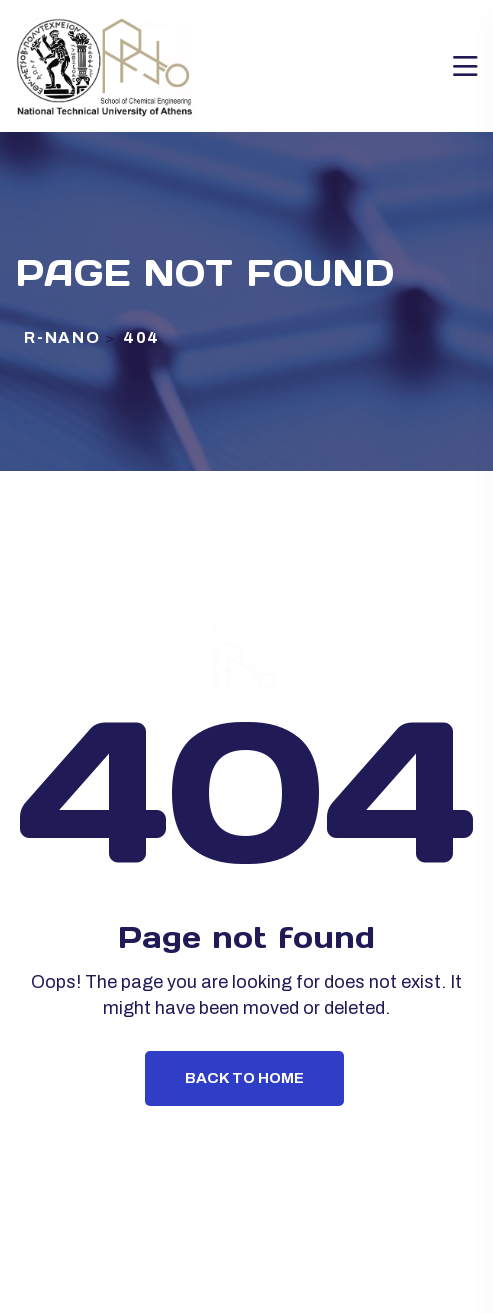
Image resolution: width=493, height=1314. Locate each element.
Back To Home (244, 1078)
